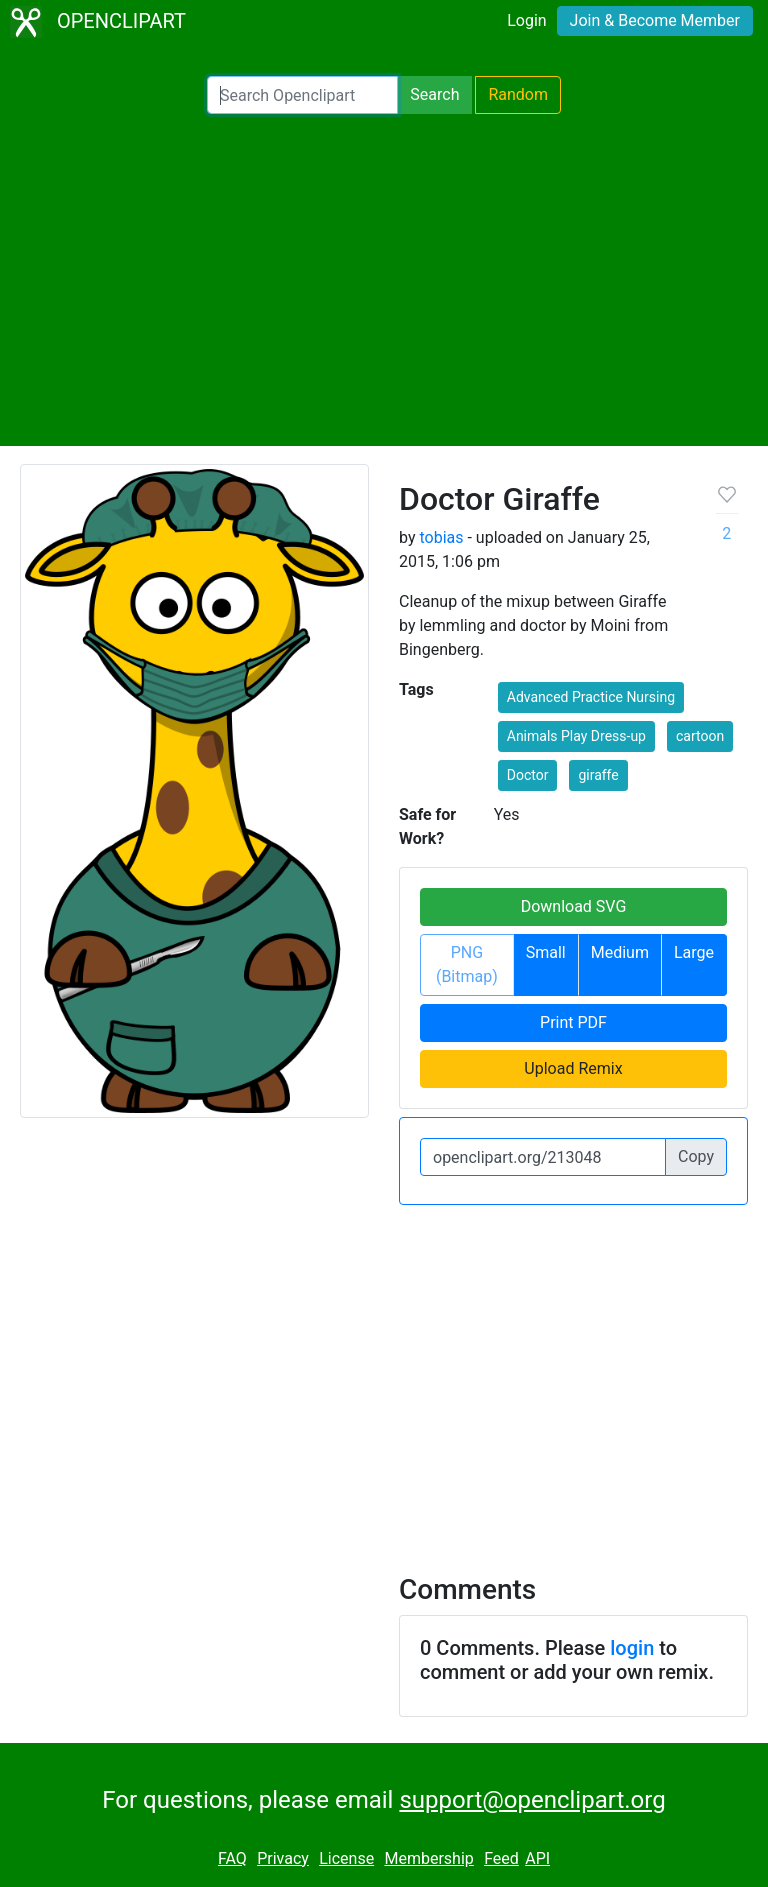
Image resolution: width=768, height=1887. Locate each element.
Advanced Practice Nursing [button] (591, 697)
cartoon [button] (700, 736)
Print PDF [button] (573, 1022)
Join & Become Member (655, 20)
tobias (441, 537)
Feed (501, 1858)
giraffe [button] (598, 775)
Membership (428, 1858)
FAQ (232, 1858)
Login (526, 20)
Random (518, 94)
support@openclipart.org (532, 1800)
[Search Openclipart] (302, 95)
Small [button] (546, 952)
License (346, 1858)
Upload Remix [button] (573, 1068)
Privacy (283, 1858)
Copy (696, 1156)
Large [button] (694, 952)
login (632, 1648)
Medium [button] (620, 952)
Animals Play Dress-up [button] (576, 736)
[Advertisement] (384, 280)
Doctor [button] (528, 775)
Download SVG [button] (574, 906)
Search (434, 94)
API (537, 1858)
